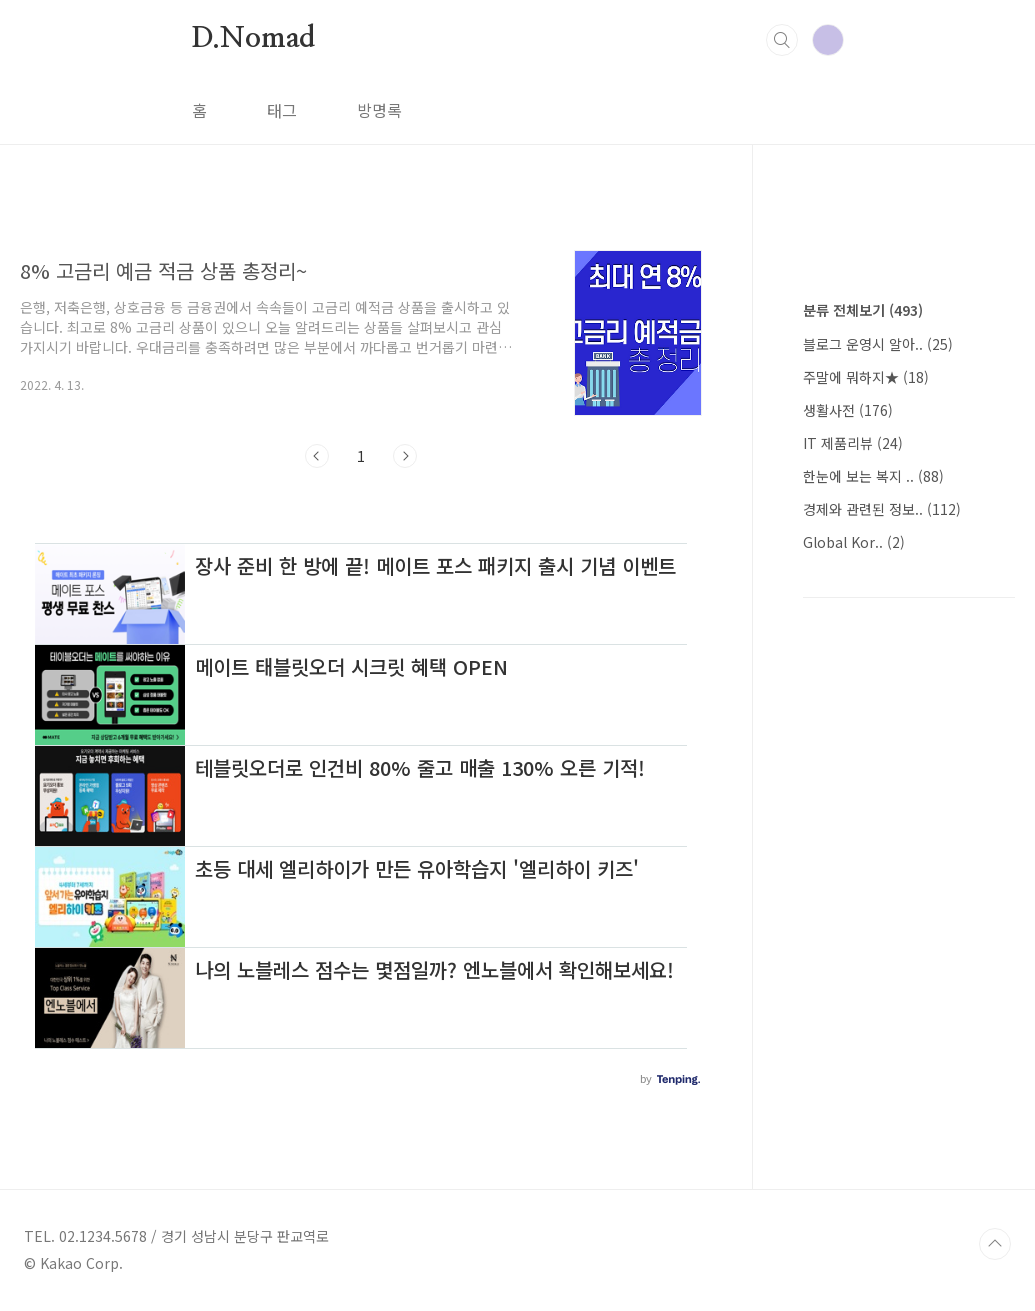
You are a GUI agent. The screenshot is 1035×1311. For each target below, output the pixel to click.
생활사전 (848, 410)
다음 (405, 456)
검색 (782, 40)
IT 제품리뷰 (853, 443)
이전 (317, 456)
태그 (282, 110)
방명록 (379, 110)
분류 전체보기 (863, 310)
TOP (995, 1244)
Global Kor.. (854, 542)
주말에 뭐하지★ (866, 377)
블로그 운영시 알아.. (878, 344)
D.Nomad (254, 39)
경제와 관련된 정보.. (882, 509)
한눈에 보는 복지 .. (873, 476)
